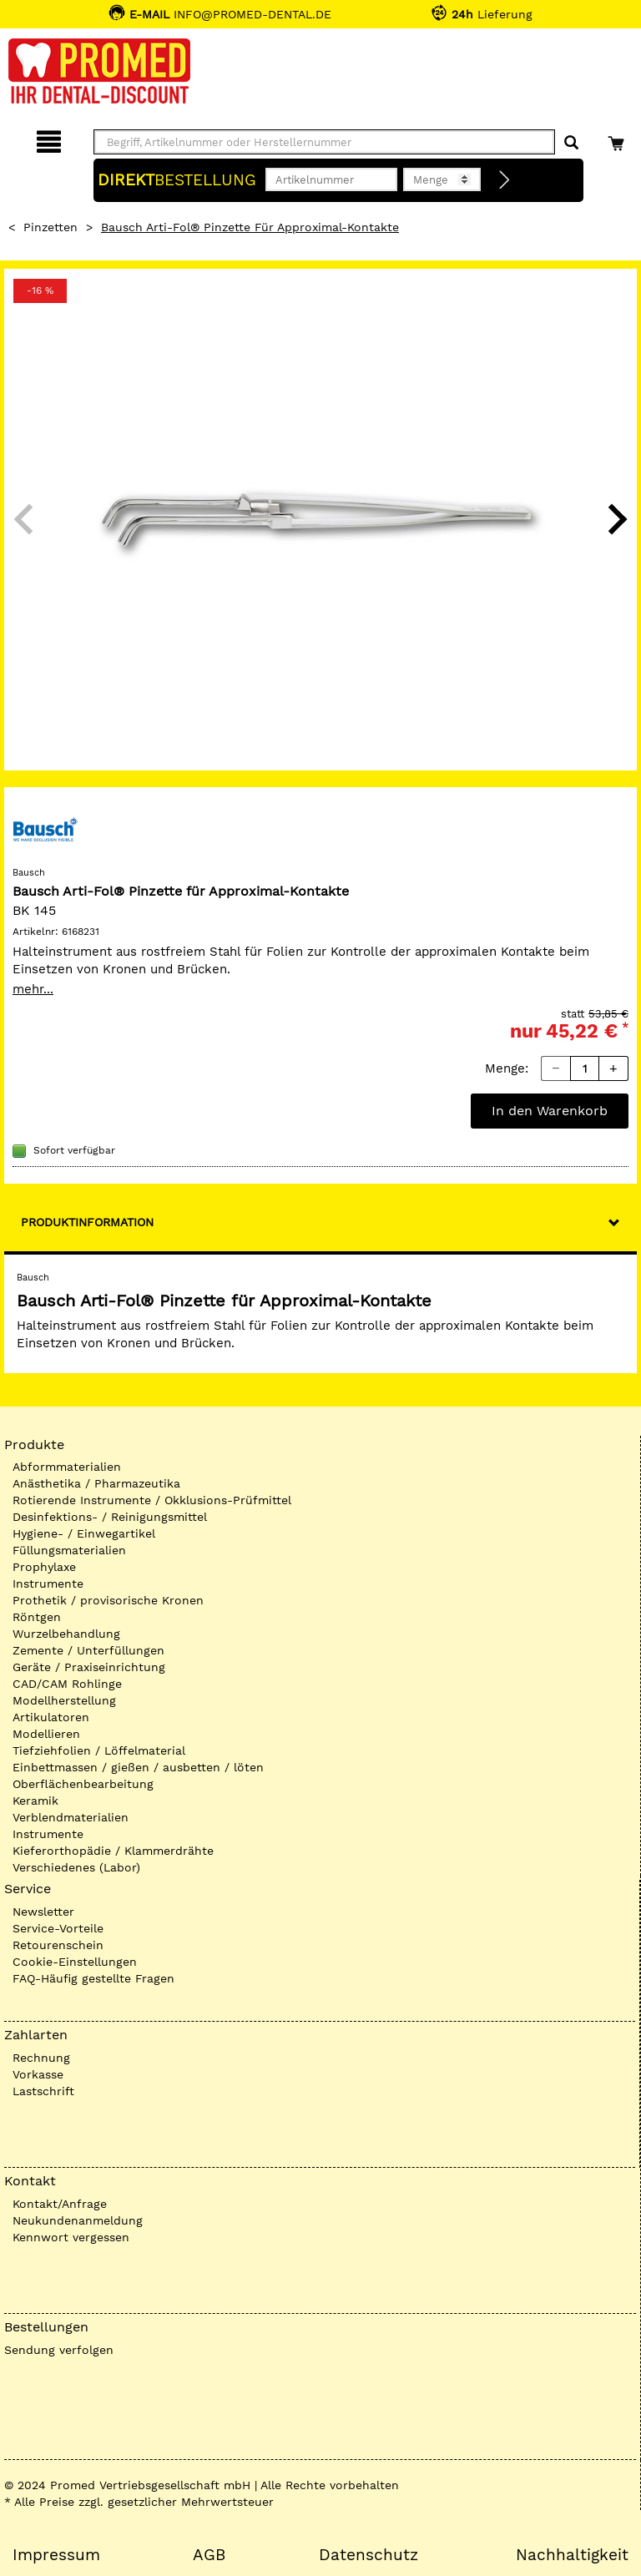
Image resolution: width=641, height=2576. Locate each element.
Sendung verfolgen (59, 2349)
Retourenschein (58, 1945)
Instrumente (48, 1583)
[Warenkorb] (618, 139)
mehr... (33, 989)
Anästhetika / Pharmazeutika (96, 1483)
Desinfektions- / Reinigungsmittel (110, 1516)
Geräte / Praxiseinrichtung (89, 1667)
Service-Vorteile (58, 1928)
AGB (209, 2555)
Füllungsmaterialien (69, 1550)
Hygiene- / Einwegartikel (84, 1533)
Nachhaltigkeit (572, 2555)
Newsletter (43, 1911)
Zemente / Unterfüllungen (88, 1650)
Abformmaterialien (67, 1466)
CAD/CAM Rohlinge (67, 1683)
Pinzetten (50, 227)
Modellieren (46, 1733)
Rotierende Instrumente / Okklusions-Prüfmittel (152, 1500)
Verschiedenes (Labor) (76, 1867)
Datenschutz (368, 2555)
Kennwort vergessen (71, 2237)
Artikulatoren (51, 1717)
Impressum (56, 2555)
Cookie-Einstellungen (75, 1961)
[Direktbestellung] (504, 180)
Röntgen (37, 1617)
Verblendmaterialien (71, 1817)
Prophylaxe (44, 1566)
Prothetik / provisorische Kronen (108, 1600)
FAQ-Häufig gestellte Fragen (93, 1978)
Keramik (35, 1800)
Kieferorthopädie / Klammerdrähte (113, 1850)
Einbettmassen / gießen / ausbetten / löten (138, 1767)
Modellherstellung (64, 1700)
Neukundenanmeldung (78, 2220)
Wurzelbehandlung (66, 1633)
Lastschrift (43, 2091)
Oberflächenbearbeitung (83, 1784)
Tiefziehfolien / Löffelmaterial (99, 1750)
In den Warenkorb (550, 1111)
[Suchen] (571, 143)
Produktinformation (87, 1222)
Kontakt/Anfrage (60, 2203)
